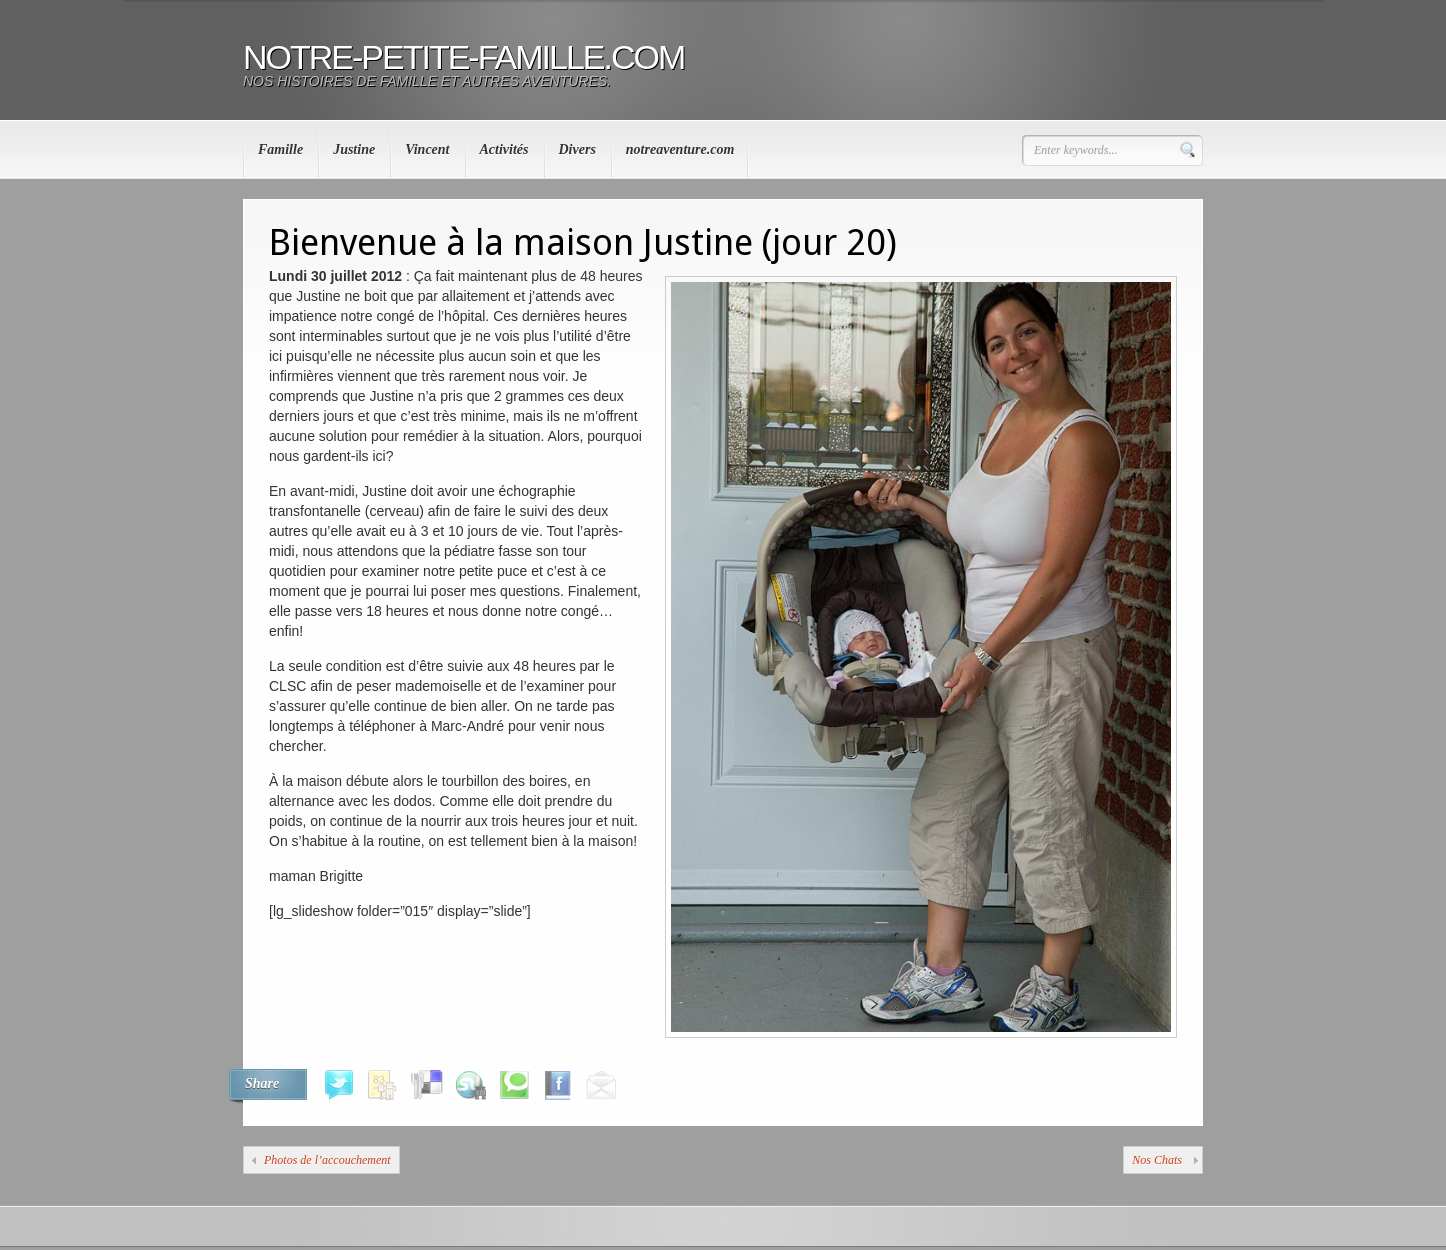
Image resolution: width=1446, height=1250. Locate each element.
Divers (577, 149)
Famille (280, 149)
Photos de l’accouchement (327, 1160)
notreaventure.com (680, 149)
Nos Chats (1157, 1160)
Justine (354, 149)
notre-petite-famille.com (463, 57)
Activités (504, 149)
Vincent (427, 149)
